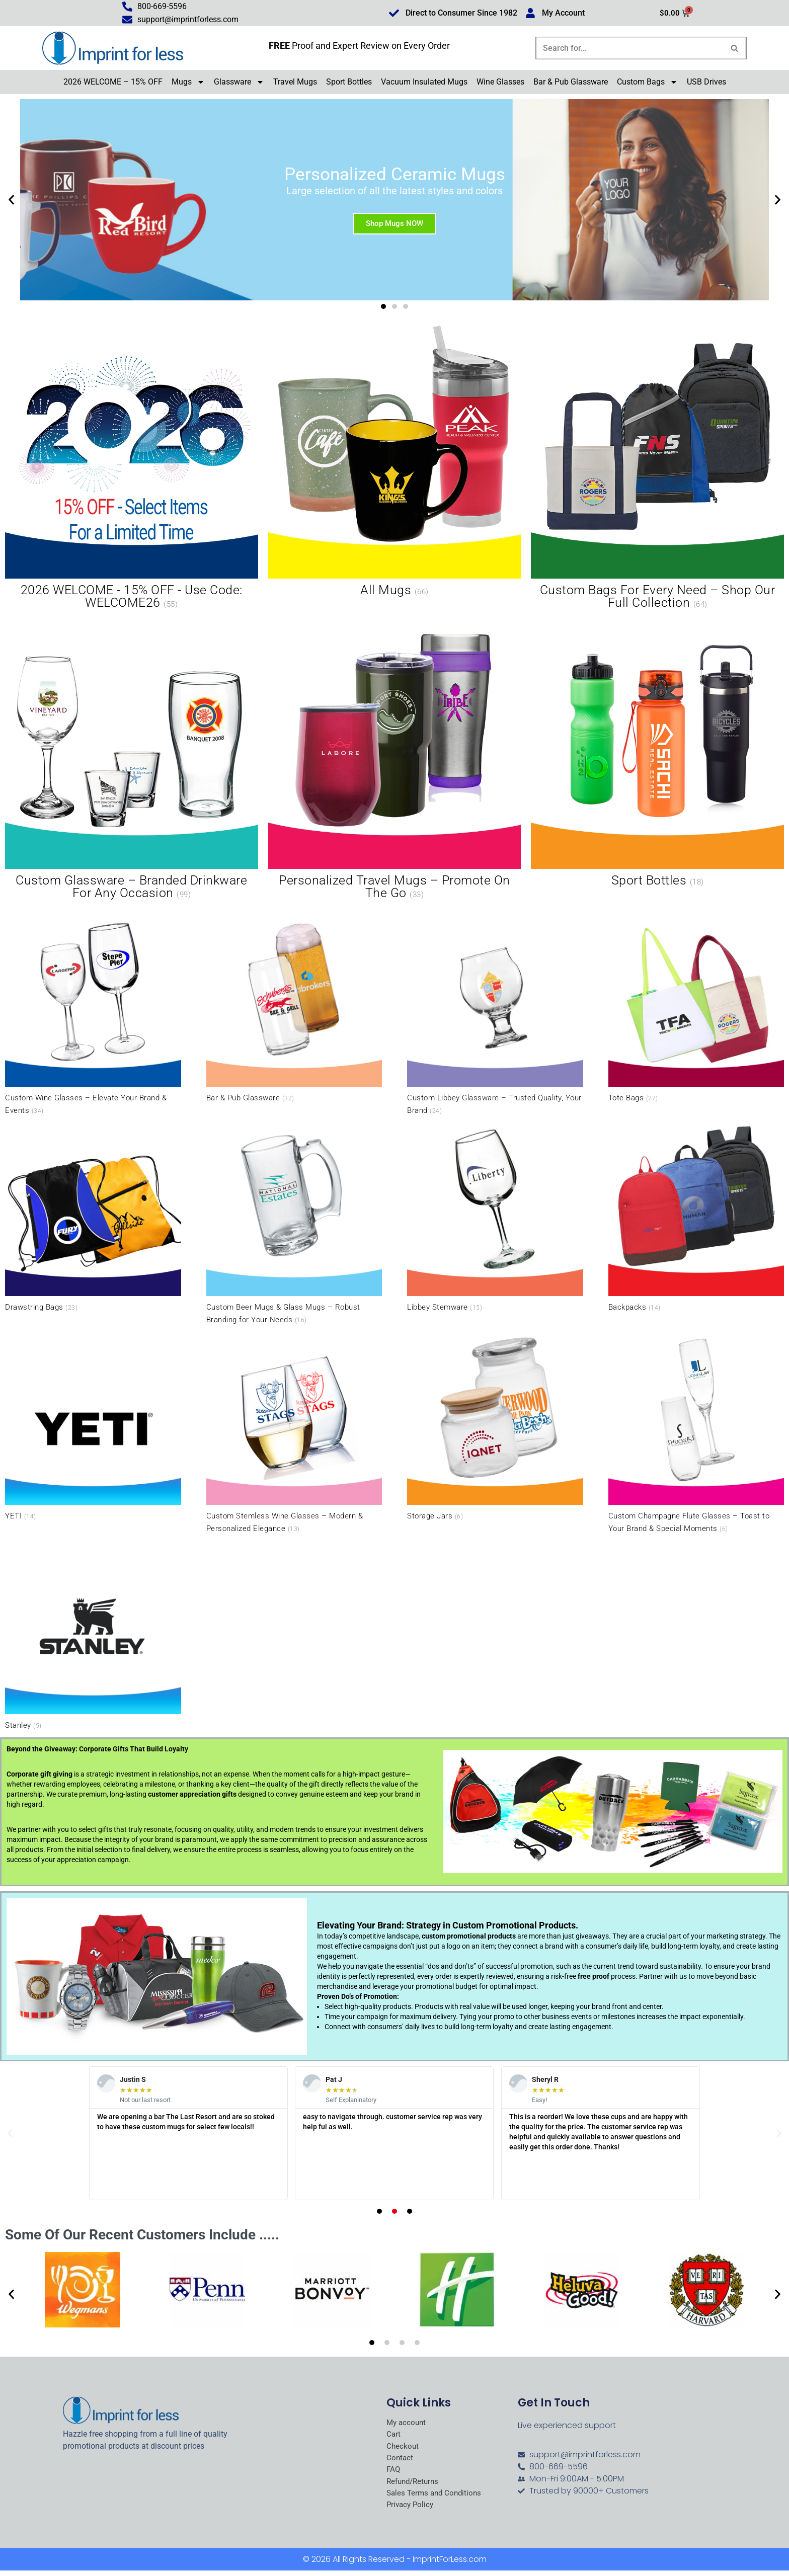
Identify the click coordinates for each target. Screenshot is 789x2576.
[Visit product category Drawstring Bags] (93, 1218)
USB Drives (706, 83)
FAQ (393, 2473)
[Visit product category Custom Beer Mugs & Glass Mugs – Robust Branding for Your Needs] (294, 1224)
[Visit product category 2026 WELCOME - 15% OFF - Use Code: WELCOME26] (131, 469)
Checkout (403, 2448)
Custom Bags (647, 83)
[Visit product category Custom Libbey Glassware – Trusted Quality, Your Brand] (495, 1015)
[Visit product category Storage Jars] (495, 1427)
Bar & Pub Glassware (570, 83)
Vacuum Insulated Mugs (424, 83)
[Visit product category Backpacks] (696, 1218)
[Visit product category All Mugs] (394, 463)
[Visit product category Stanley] (93, 1636)
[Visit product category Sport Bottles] (657, 753)
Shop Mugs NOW (394, 224)
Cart (393, 2436)
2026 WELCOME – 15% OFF (113, 83)
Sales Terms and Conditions (436, 2498)
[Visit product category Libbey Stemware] (495, 1218)
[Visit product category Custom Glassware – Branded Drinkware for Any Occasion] (131, 759)
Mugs (188, 83)
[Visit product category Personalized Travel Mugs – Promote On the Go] (394, 759)
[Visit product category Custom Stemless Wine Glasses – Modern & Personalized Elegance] (294, 1433)
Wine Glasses (500, 83)
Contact (400, 2461)
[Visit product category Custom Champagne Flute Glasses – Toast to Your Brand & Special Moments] (696, 1433)
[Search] (630, 49)
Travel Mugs (295, 83)
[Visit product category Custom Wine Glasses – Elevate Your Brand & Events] (93, 1015)
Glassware (239, 83)
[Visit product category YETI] (93, 1427)
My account (407, 2424)
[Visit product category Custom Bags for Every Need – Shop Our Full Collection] (657, 469)
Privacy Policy (411, 2510)
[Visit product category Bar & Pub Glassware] (294, 1009)
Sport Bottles (349, 83)
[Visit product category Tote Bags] (696, 1009)
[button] (11, 201)
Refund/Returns (414, 2485)
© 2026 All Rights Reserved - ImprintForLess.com (395, 2564)
